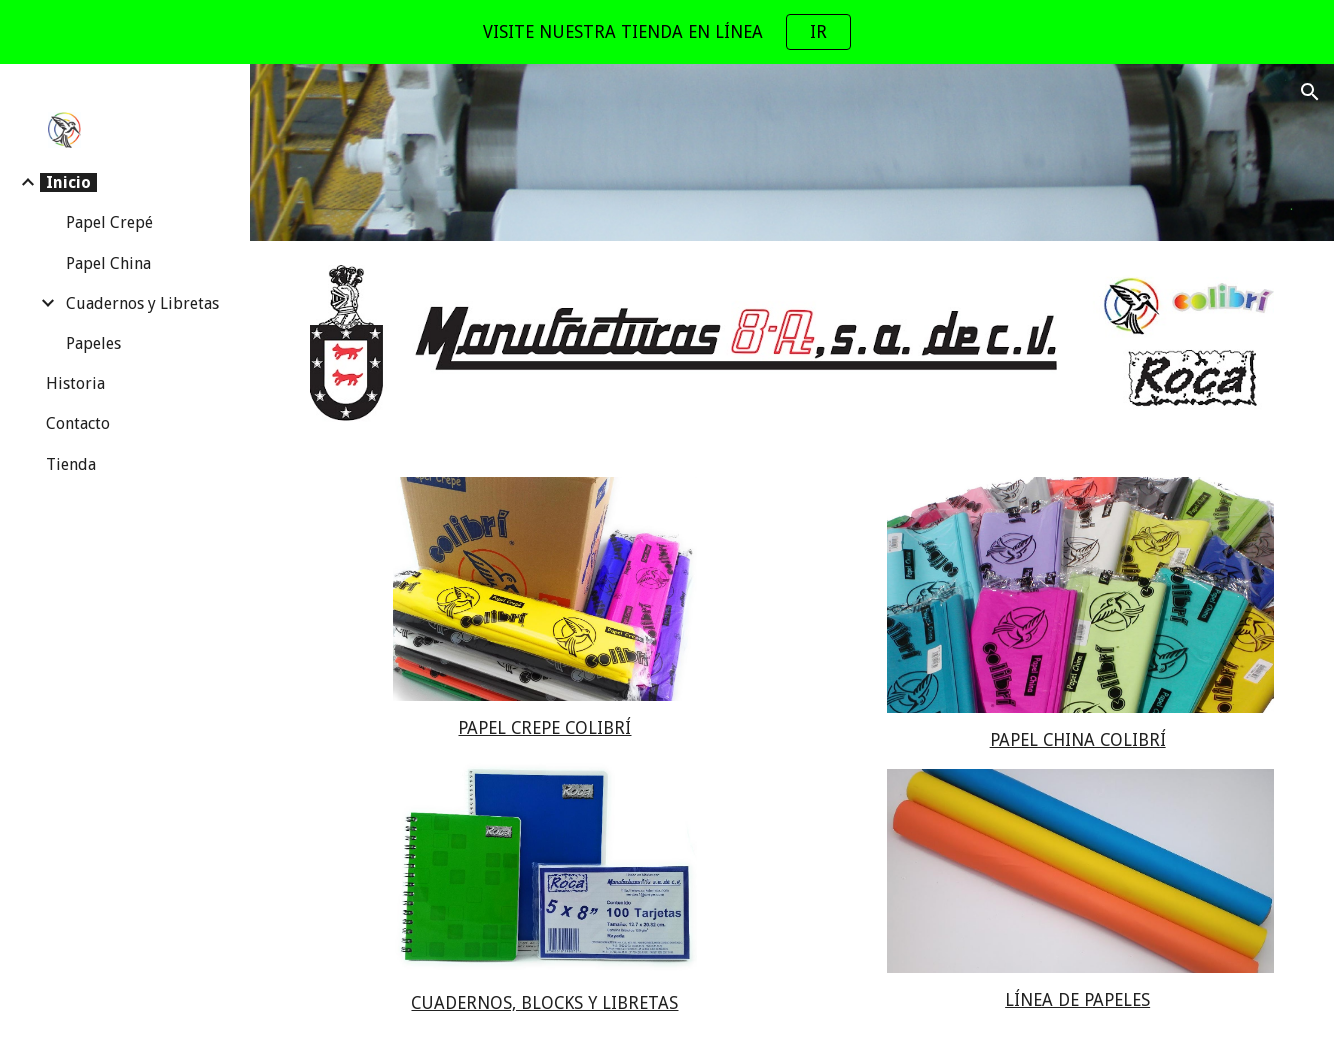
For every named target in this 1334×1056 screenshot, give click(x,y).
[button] (1310, 92)
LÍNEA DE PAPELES (1077, 1000)
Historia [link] (75, 383)
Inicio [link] (68, 182)
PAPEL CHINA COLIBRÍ (1078, 740)
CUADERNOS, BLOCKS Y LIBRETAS (544, 1003)
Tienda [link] (71, 464)
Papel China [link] (108, 263)
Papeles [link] (93, 343)
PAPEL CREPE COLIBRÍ (544, 728)
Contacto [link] (78, 423)
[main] (545, 729)
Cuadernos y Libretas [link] (142, 303)
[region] (667, 32)
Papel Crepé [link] (109, 222)
